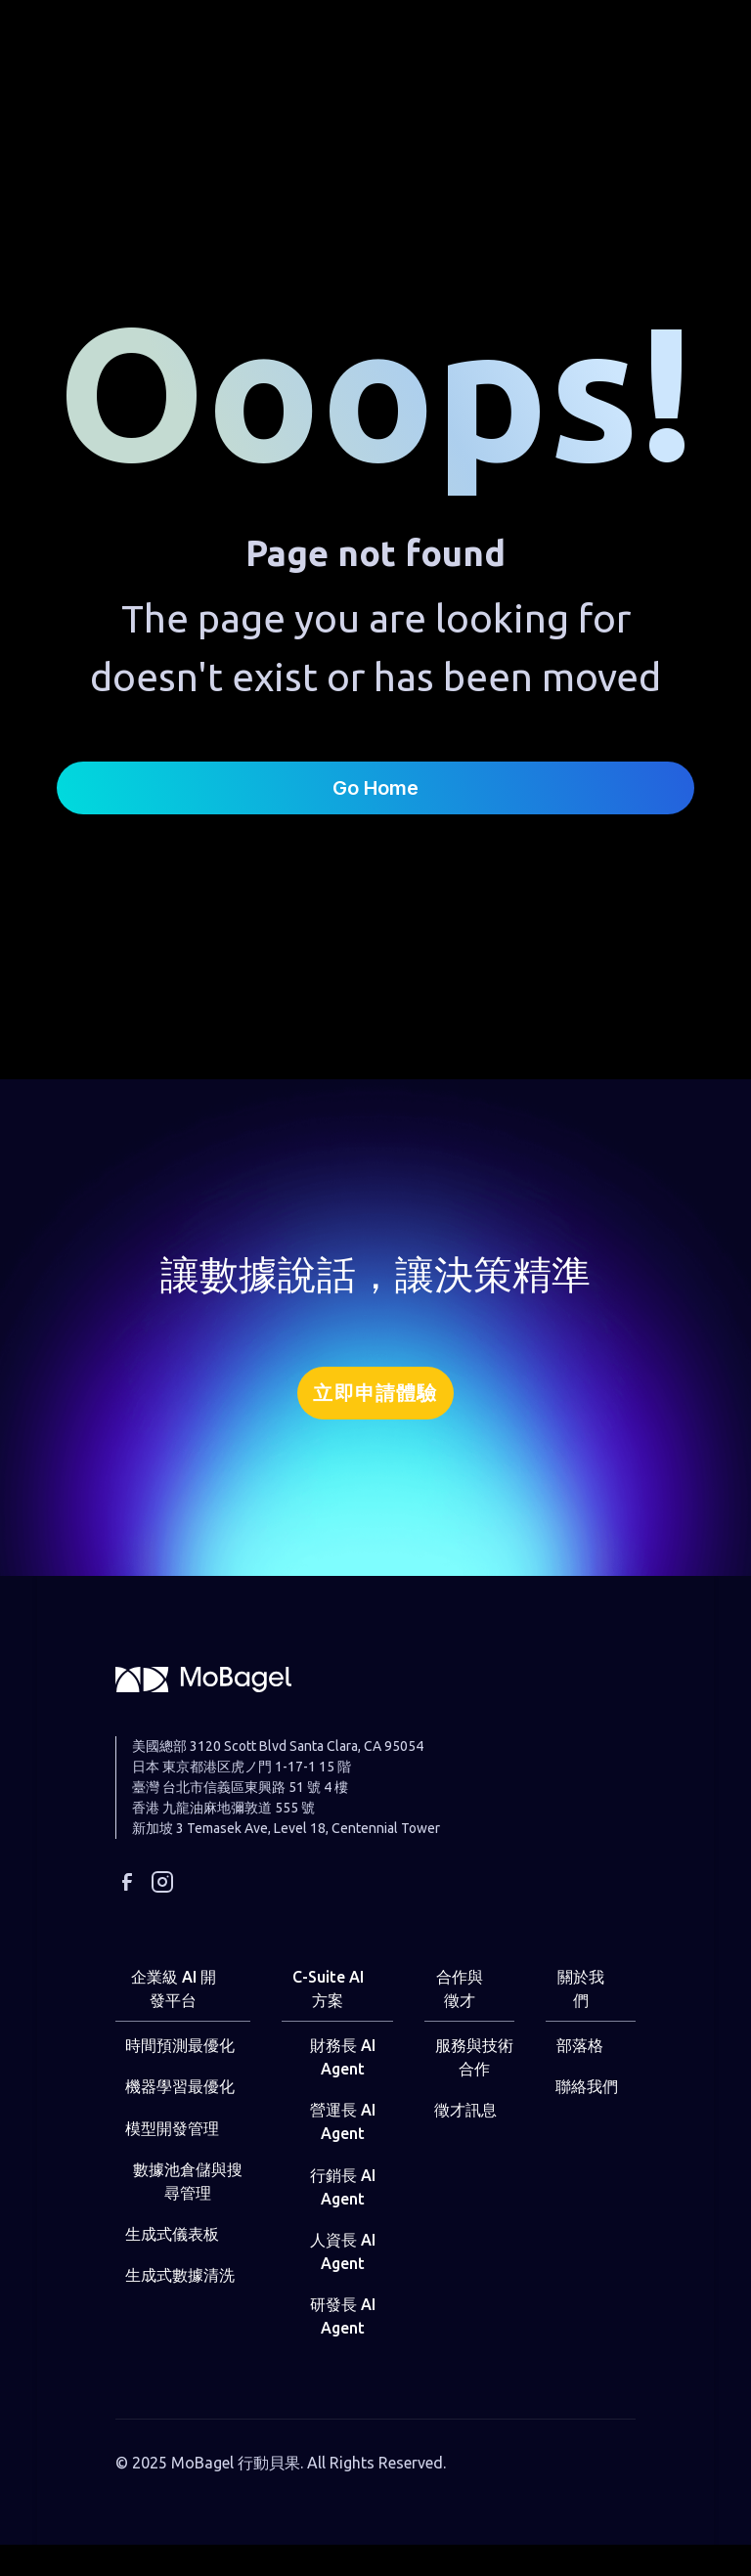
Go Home (375, 788)
